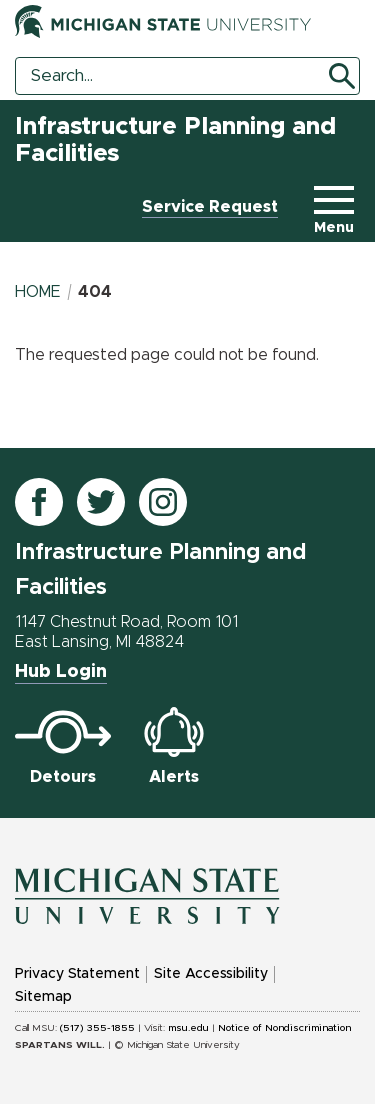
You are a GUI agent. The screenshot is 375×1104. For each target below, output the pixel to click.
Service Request (210, 207)
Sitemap (43, 997)
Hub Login (61, 672)
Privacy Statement (77, 974)
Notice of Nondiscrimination (284, 1028)
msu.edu (188, 1028)
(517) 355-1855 (97, 1028)
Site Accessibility (211, 974)
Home (38, 292)
